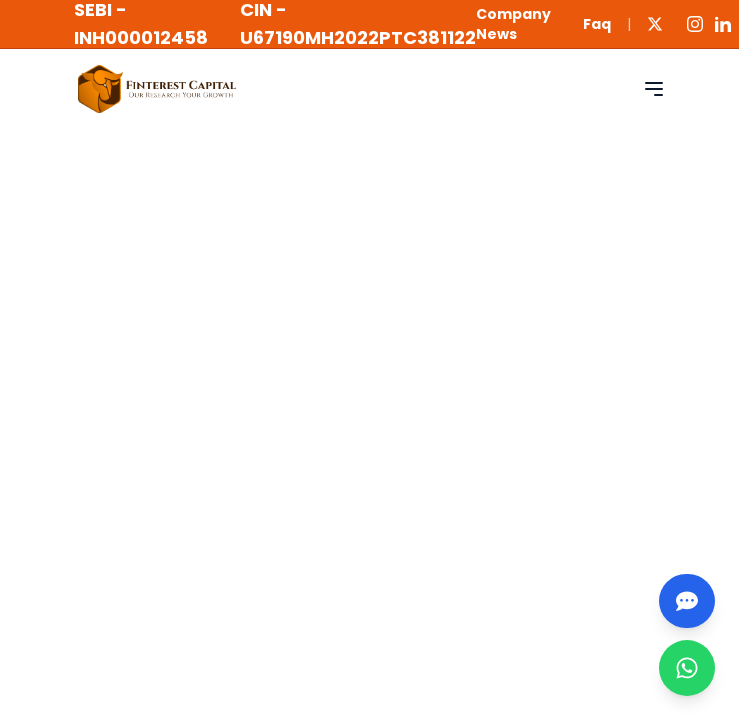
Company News (513, 24)
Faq (597, 24)
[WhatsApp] (687, 668)
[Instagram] (695, 24)
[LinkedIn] (723, 24)
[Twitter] (655, 24)
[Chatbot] (687, 601)
